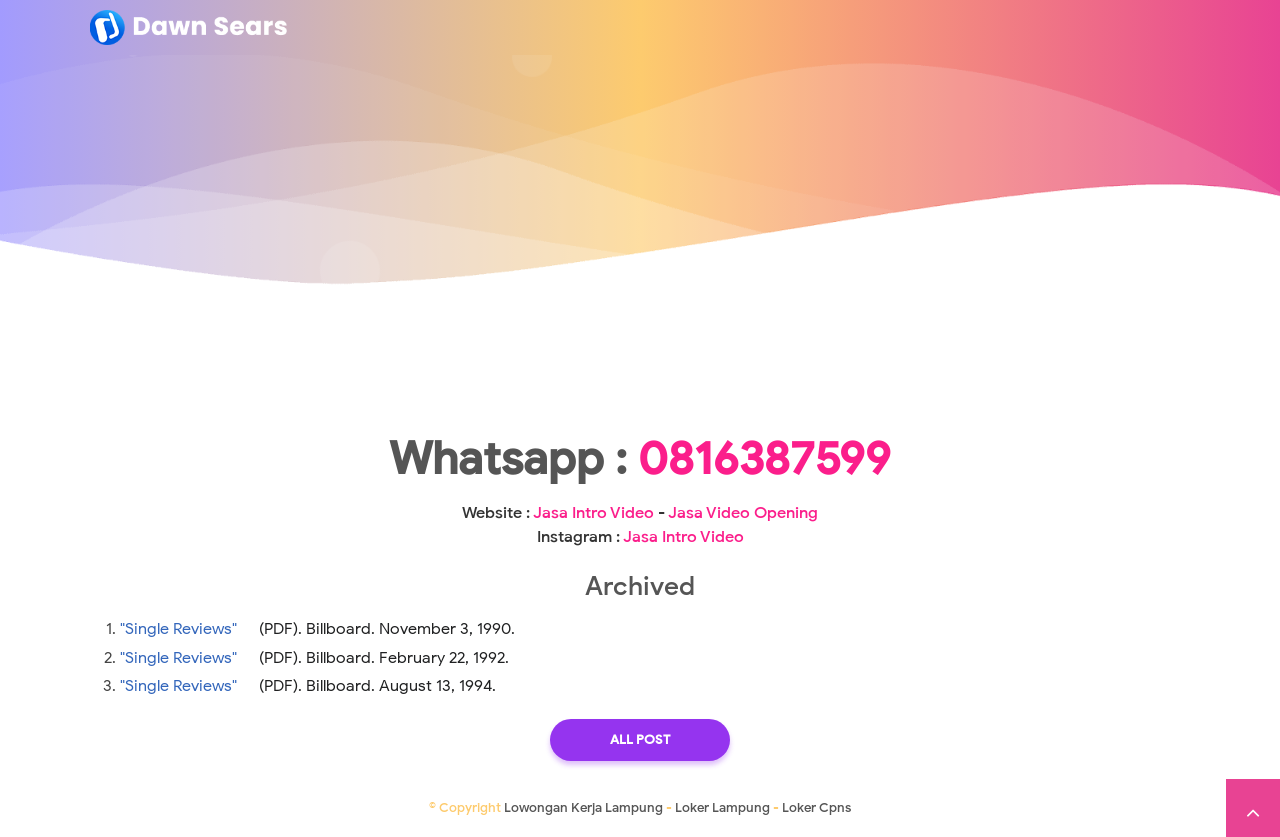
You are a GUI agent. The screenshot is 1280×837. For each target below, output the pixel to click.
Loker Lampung (722, 807)
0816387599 (764, 459)
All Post (640, 739)
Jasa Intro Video (593, 513)
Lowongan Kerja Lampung (583, 807)
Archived (640, 586)
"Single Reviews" (178, 629)
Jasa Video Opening (743, 513)
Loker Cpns (816, 807)
